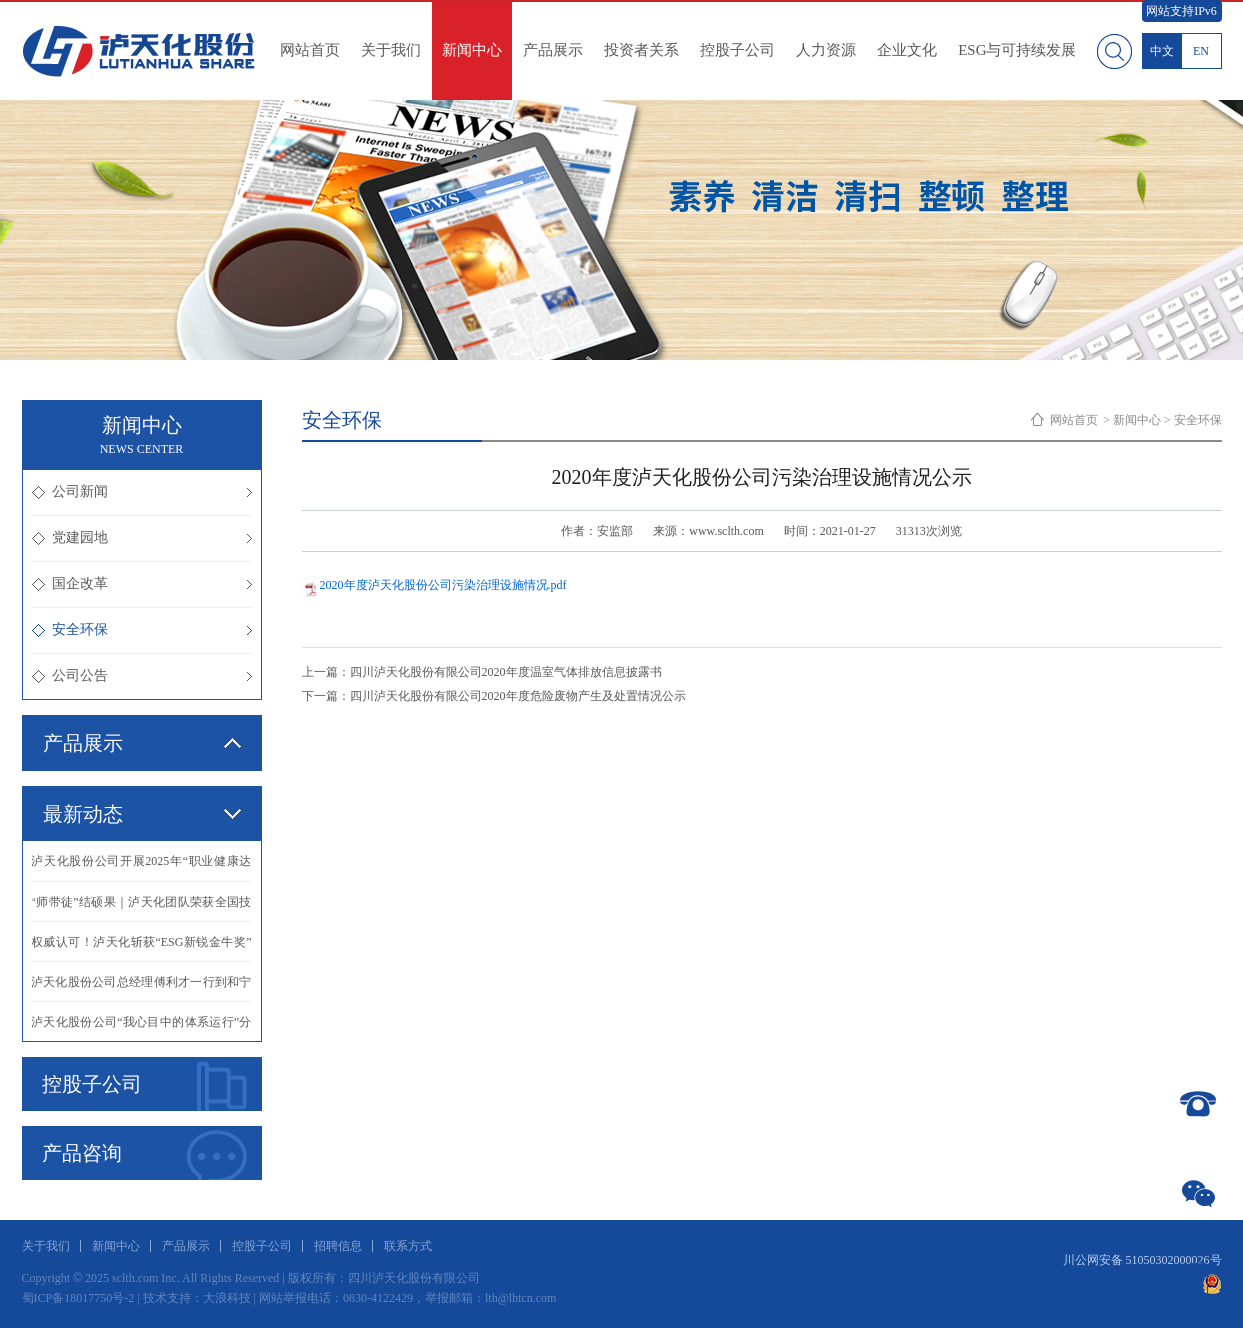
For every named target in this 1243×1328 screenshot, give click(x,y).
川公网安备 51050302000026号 (1142, 1260)
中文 (1162, 51)
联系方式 (408, 1246)
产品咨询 (144, 1155)
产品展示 (553, 50)
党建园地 (142, 537)
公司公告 (142, 675)
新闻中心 (472, 50)
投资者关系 (641, 50)
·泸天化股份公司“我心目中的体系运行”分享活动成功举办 (142, 1028)
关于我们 (391, 50)
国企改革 (142, 583)
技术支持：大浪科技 (197, 1298)
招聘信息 (338, 1246)
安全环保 (142, 629)
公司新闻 (142, 491)
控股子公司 (737, 50)
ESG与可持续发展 (1017, 50)
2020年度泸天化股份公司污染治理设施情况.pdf (443, 585)
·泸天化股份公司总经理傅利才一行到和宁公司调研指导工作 (142, 988)
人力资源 (826, 50)
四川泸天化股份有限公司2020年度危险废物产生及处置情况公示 (518, 696)
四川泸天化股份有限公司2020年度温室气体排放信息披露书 (506, 672)
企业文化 (907, 50)
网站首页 (310, 50)
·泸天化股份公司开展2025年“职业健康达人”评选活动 (142, 867)
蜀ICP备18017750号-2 (78, 1298)
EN (1201, 51)
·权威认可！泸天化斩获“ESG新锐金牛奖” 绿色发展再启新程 (142, 948)
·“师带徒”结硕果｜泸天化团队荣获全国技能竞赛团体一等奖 (142, 908)
